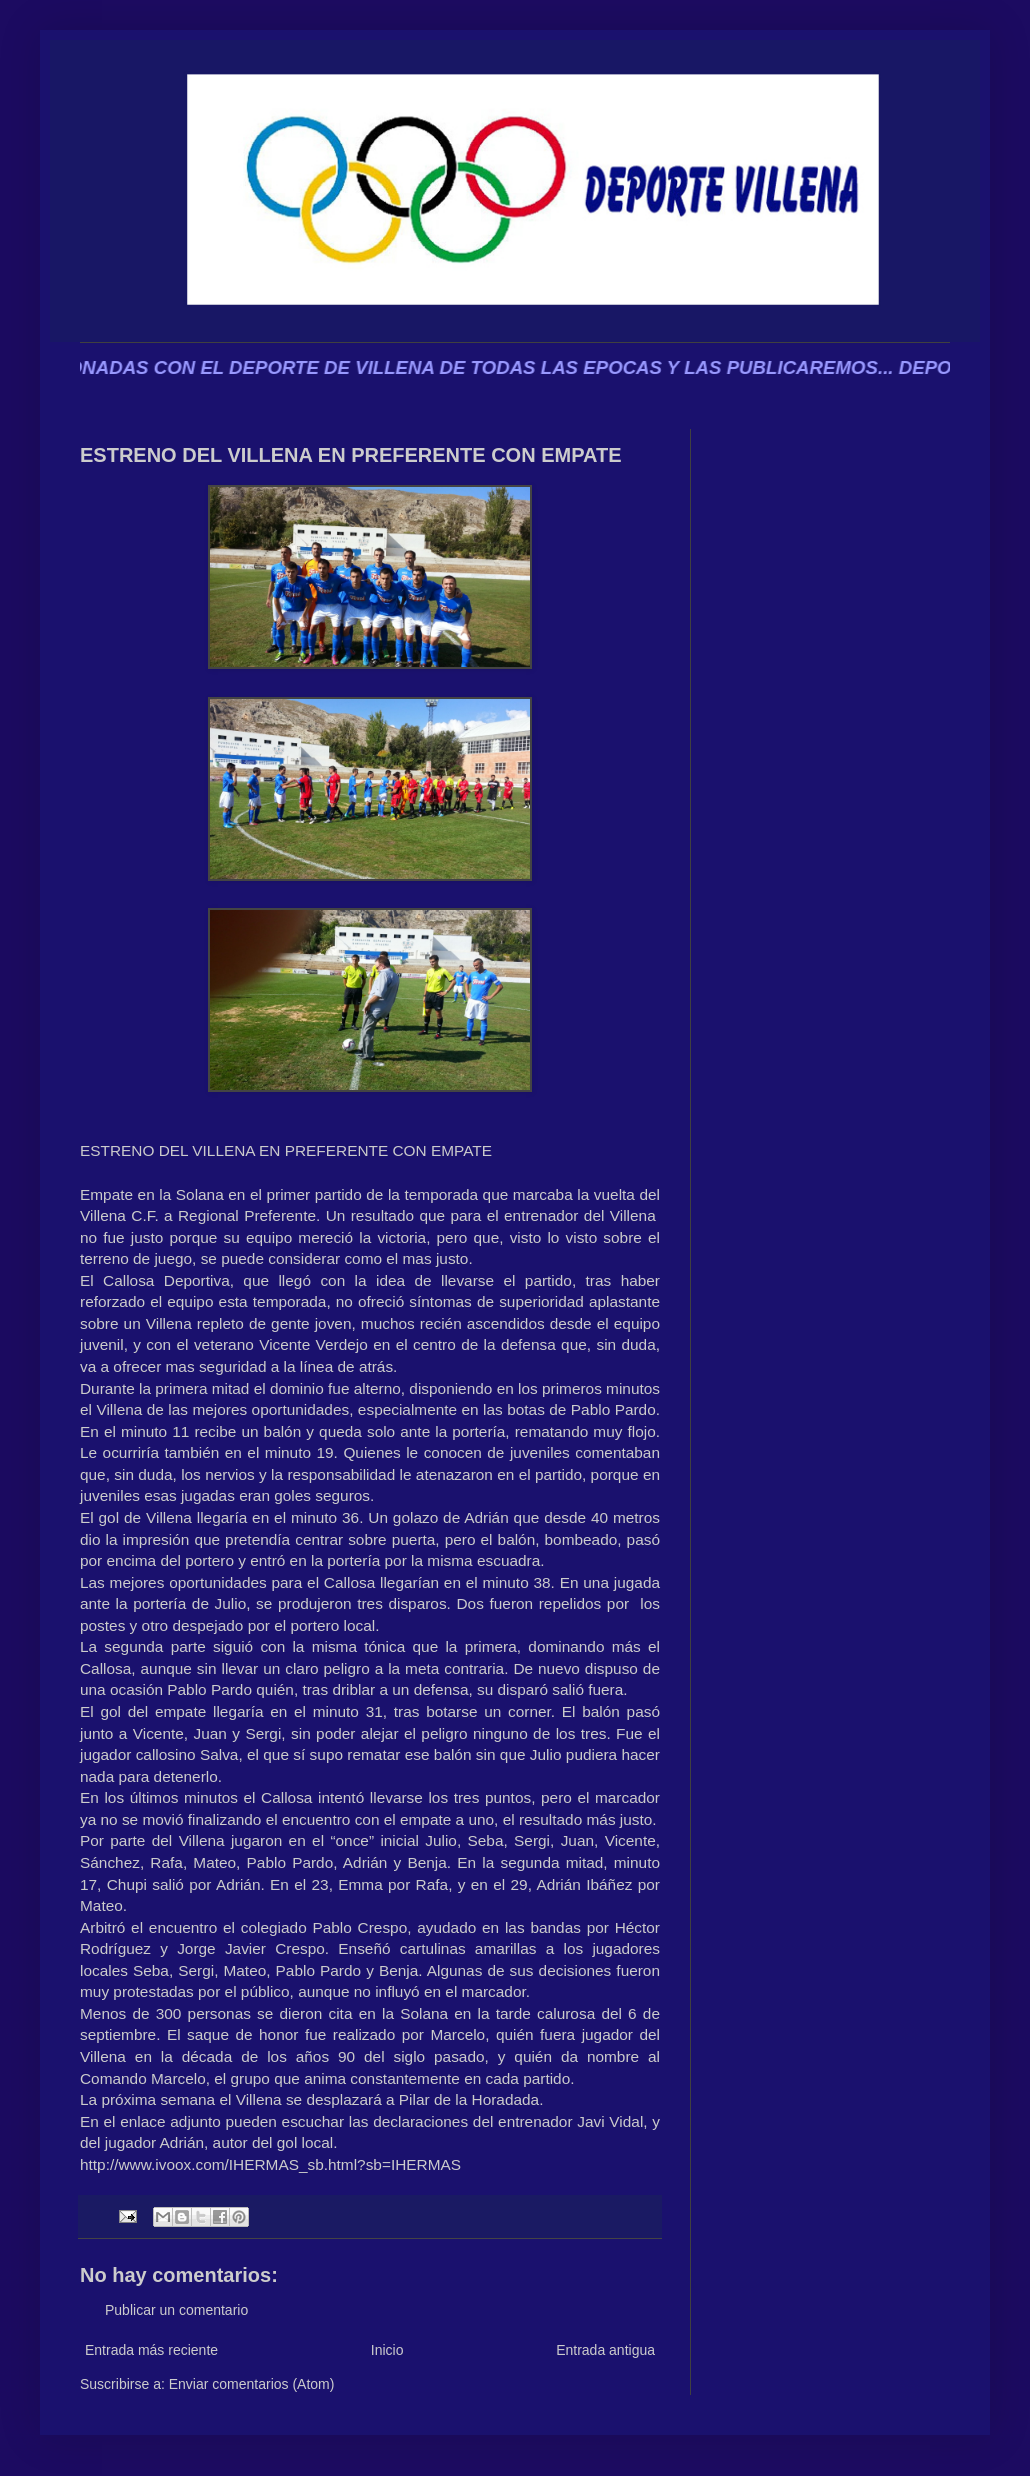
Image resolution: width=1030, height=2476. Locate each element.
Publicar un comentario (176, 2310)
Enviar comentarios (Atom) (252, 2384)
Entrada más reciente (151, 2350)
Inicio (387, 2350)
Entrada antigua (605, 2350)
